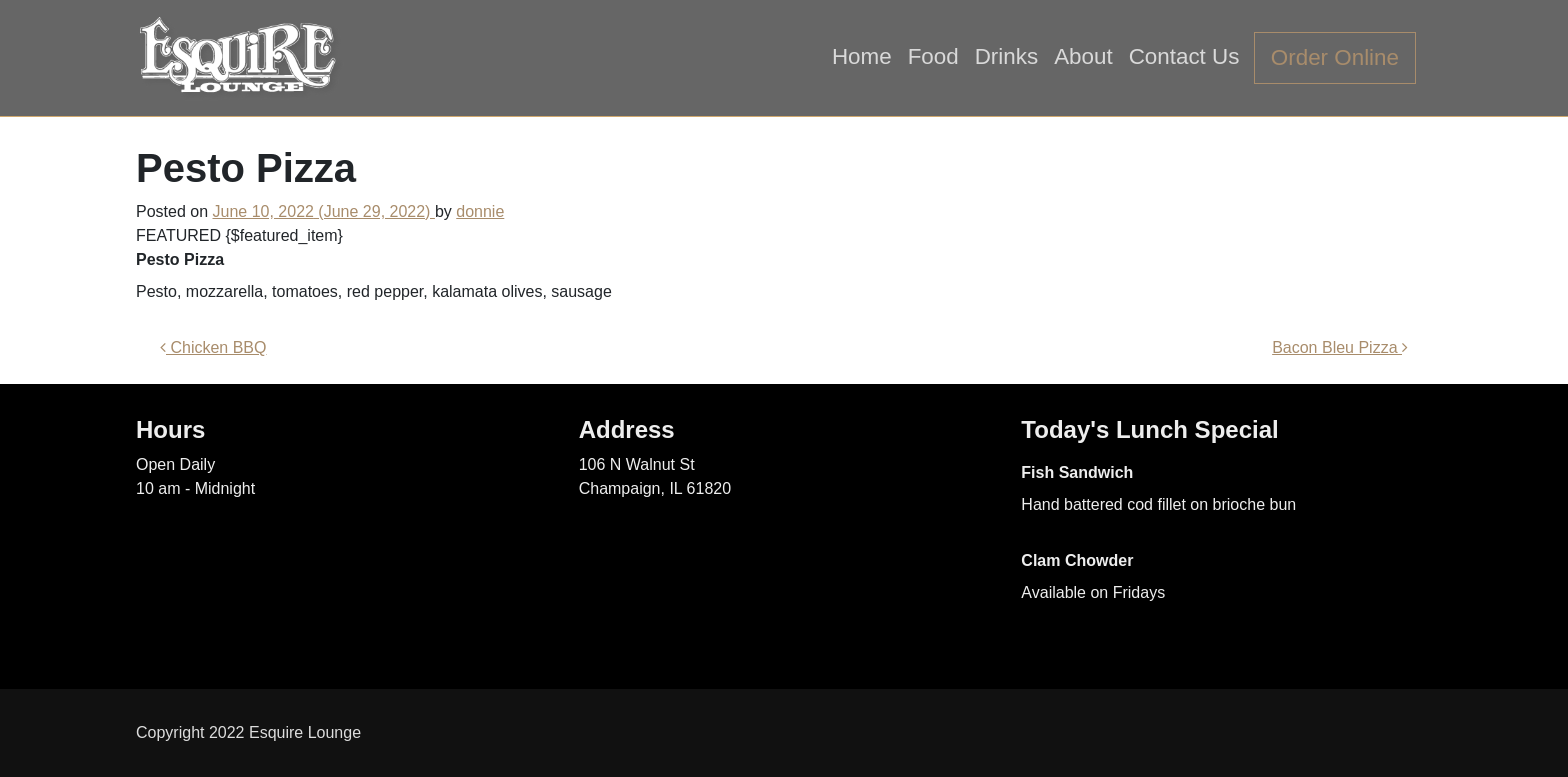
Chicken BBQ (213, 347)
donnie (480, 211)
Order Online (1335, 57)
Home (862, 56)
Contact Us (1184, 56)
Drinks (1006, 56)
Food (933, 56)
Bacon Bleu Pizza (1340, 347)
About (1083, 56)
